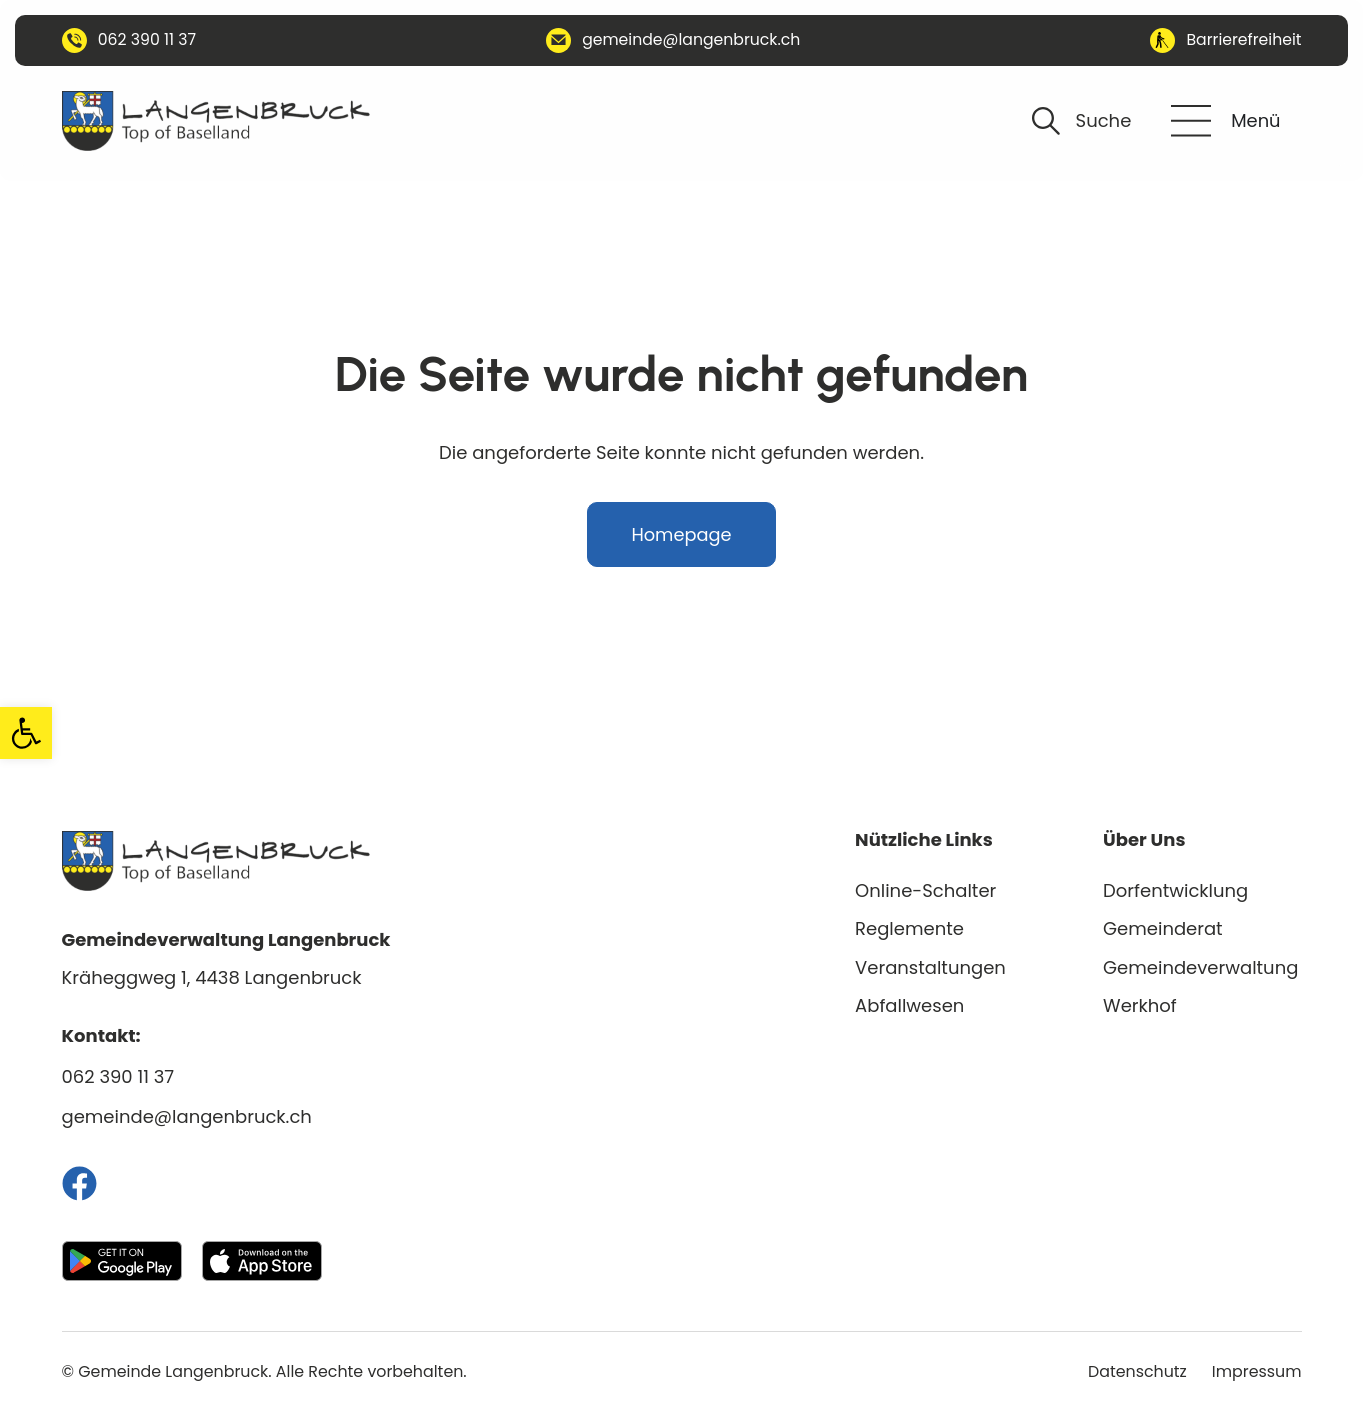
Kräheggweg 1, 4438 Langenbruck (212, 977)
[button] (26, 733)
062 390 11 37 (118, 1076)
